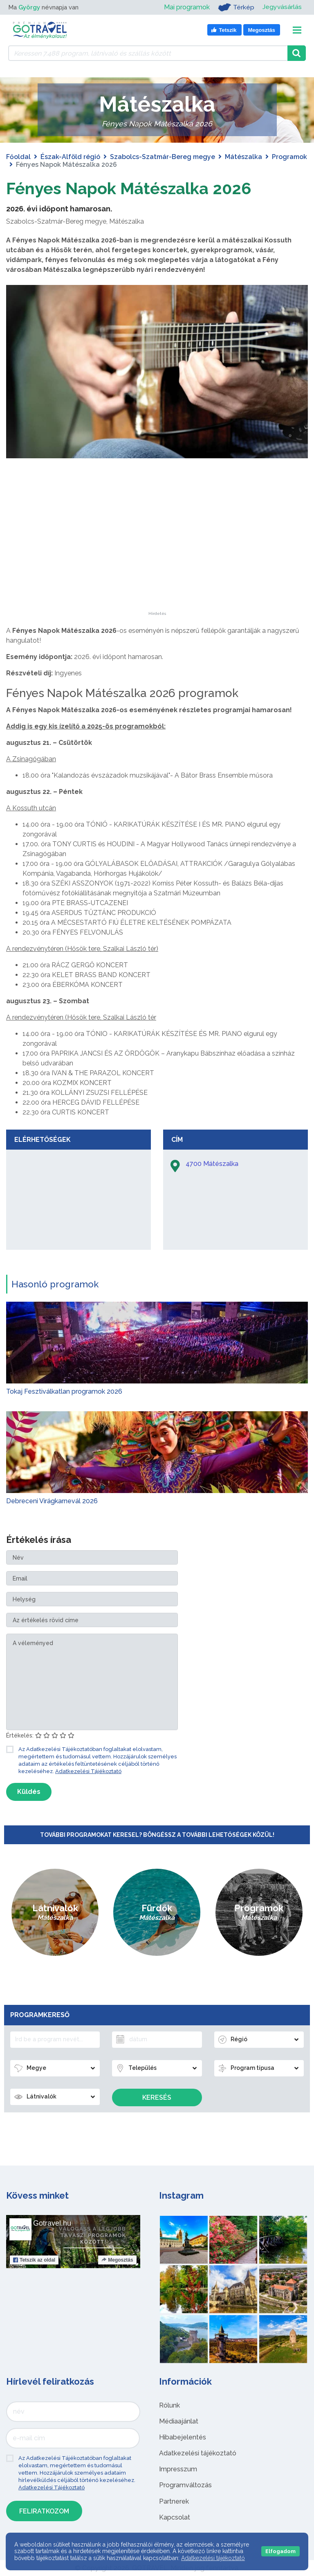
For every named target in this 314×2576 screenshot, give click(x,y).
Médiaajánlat (178, 2421)
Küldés (28, 1792)
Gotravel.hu (52, 2223)
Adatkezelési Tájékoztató (88, 1771)
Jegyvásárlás (282, 7)
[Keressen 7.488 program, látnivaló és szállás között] (147, 53)
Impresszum (178, 2469)
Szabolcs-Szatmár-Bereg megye (162, 157)
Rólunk (169, 2405)
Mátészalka (243, 157)
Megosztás (117, 2260)
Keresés (156, 2097)
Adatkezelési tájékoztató (197, 2453)
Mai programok (186, 7)
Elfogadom (280, 2551)
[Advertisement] (157, 560)
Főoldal (18, 157)
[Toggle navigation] (297, 30)
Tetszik (34, 2260)
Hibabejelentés (182, 2437)
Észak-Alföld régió (70, 157)
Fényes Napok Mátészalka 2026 (128, 188)
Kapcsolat (174, 2517)
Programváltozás (185, 2485)
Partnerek (174, 2501)
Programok (289, 157)
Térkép (236, 7)
